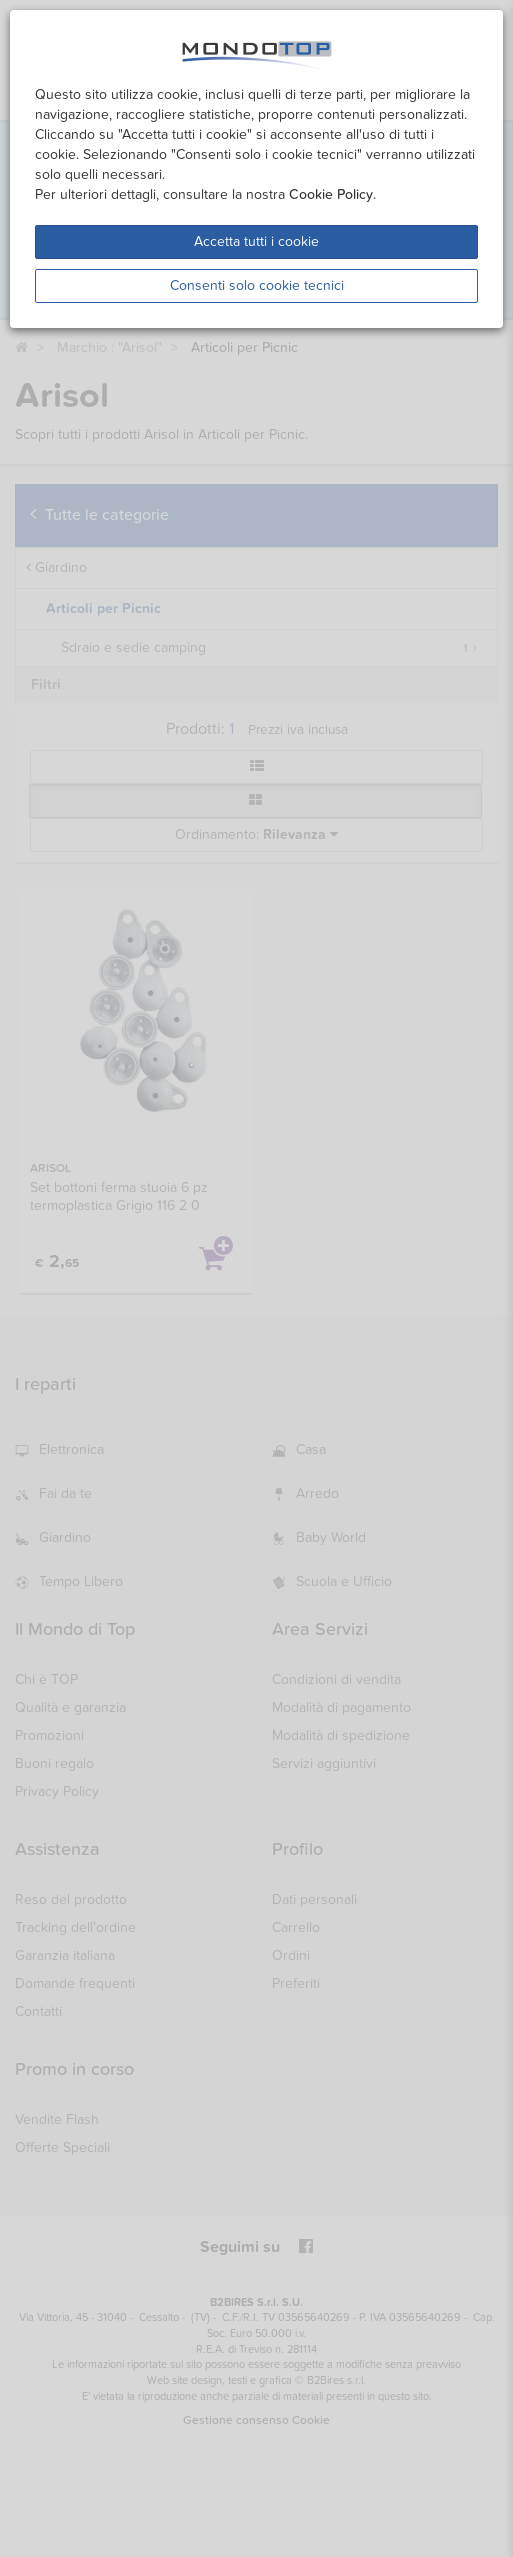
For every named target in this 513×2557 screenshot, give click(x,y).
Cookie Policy (331, 194)
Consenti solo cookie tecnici (257, 285)
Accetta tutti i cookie (256, 241)
